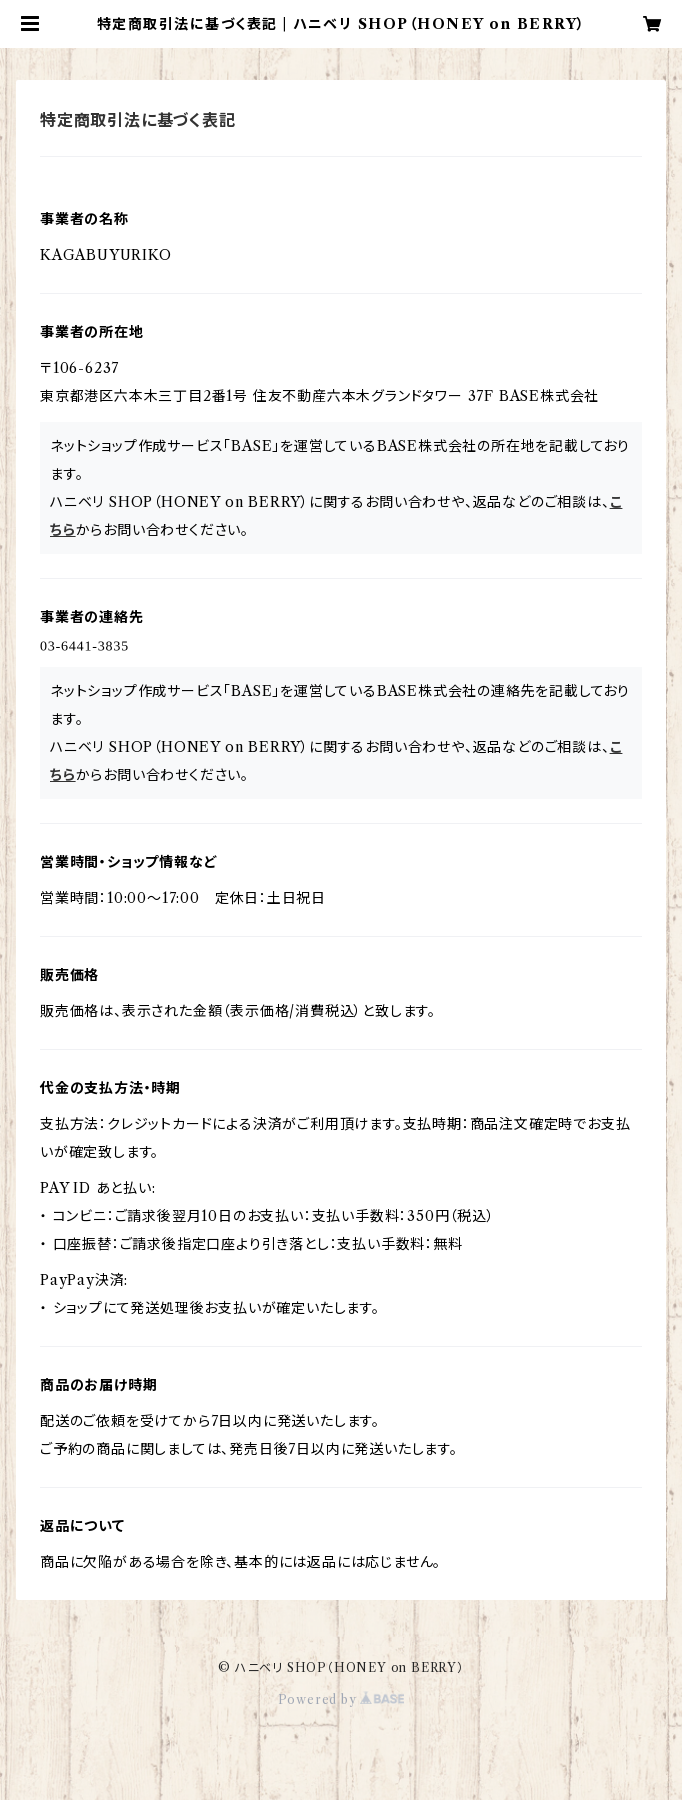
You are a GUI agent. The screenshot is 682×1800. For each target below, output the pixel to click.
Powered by (341, 1699)
